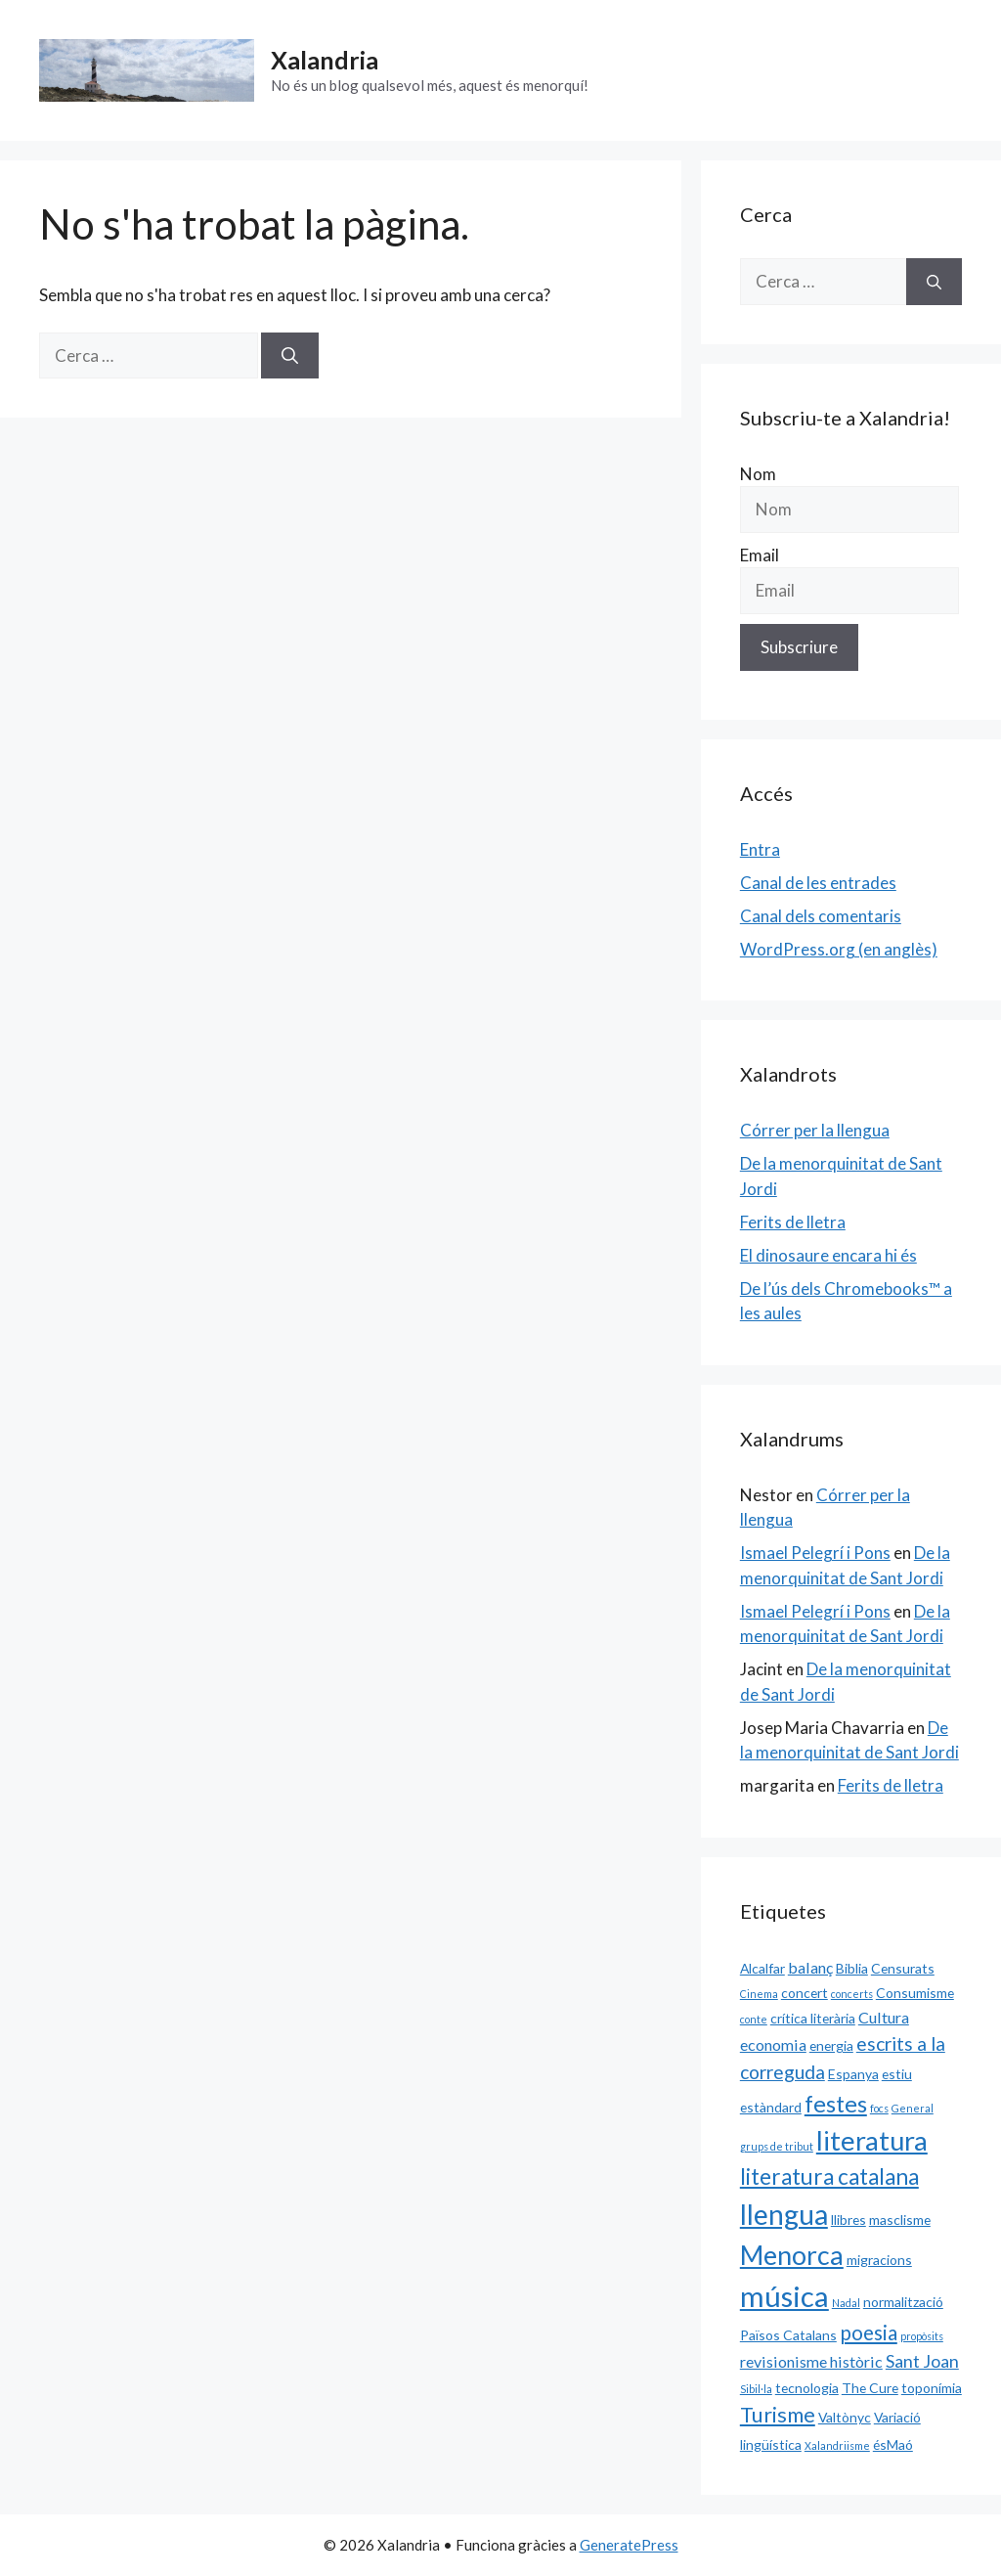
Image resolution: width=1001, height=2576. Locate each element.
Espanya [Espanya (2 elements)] (853, 2073)
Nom (758, 474)
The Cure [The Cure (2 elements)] (870, 2387)
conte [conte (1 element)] (753, 2019)
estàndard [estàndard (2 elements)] (771, 2107)
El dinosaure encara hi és (828, 1255)
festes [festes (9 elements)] (836, 2103)
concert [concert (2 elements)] (804, 1992)
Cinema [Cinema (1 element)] (759, 1993)
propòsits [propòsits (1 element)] (921, 2336)
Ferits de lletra (793, 1222)
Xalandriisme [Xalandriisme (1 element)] (837, 2445)
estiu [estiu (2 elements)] (897, 2073)
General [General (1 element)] (913, 2108)
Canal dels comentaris (820, 916)
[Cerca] (290, 356)
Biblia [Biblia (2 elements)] (852, 1968)
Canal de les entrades (818, 882)
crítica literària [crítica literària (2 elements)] (812, 2018)
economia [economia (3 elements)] (773, 2044)
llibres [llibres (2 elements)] (848, 2219)
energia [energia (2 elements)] (831, 2045)
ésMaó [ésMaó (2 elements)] (893, 2444)
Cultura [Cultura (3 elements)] (883, 2017)
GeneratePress (629, 2545)
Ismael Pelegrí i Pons (815, 1552)
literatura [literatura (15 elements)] (872, 2140)
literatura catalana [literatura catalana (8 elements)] (829, 2176)
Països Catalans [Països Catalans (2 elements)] (788, 2335)
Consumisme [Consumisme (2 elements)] (915, 1992)
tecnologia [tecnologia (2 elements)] (807, 2387)
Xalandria (324, 59)
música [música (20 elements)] (784, 2296)
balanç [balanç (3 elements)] (810, 1967)
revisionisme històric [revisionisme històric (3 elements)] (811, 2361)
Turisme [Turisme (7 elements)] (777, 2414)
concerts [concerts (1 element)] (852, 1993)
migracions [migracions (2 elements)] (879, 2259)
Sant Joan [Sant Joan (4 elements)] (922, 2361)
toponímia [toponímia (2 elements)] (931, 2387)
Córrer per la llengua (815, 1130)
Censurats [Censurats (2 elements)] (903, 1968)
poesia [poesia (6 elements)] (868, 2332)
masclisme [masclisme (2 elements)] (900, 2219)
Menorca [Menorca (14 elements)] (792, 2255)
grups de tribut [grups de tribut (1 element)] (776, 2146)
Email (759, 555)
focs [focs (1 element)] (879, 2108)
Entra (760, 849)
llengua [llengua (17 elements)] (784, 2214)
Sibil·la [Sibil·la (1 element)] (756, 2388)
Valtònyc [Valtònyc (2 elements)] (844, 2417)
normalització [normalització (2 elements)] (903, 2301)
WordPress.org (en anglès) (838, 949)
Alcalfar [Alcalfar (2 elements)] (762, 1968)
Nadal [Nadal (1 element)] (846, 2302)
